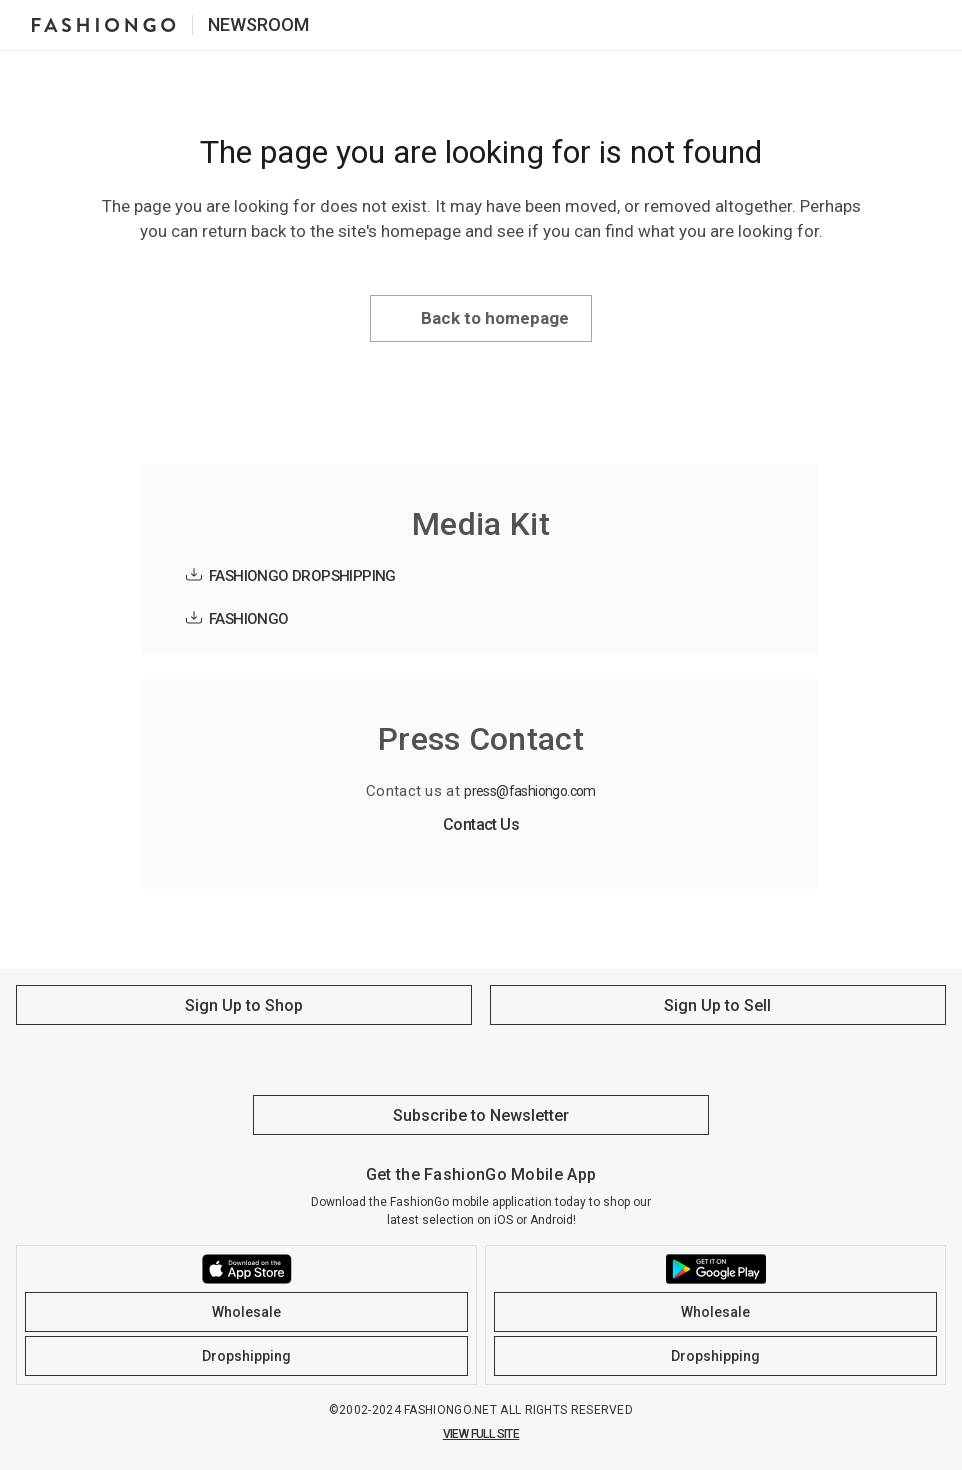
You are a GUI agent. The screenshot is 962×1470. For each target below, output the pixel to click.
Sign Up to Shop (244, 1005)
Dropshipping (246, 1356)
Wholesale (246, 1312)
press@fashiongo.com (530, 791)
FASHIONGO (249, 619)
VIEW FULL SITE (481, 1434)
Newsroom (258, 24)
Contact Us (481, 824)
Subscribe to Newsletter (481, 1115)
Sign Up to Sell (717, 1005)
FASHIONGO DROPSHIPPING (302, 576)
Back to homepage (495, 318)
